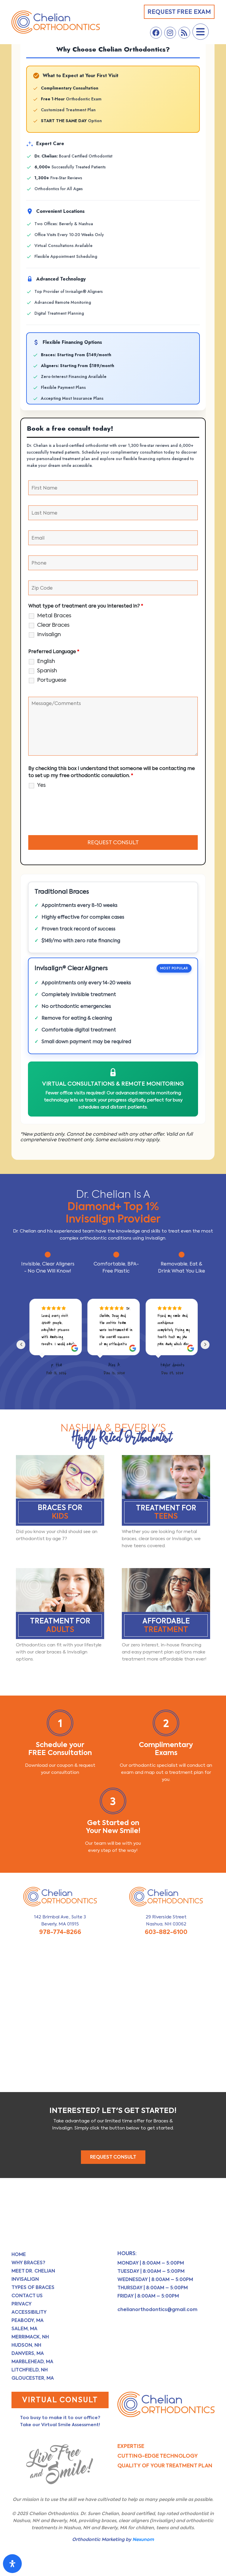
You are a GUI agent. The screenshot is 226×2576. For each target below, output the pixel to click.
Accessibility (28, 2312)
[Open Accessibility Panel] (12, 2563)
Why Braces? (28, 2262)
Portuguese (51, 680)
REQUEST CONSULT (113, 2157)
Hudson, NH (26, 2345)
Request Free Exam (179, 12)
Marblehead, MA (32, 2361)
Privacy (21, 2303)
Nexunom (143, 2539)
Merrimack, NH (30, 2336)
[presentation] (73, 813)
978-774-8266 (60, 1932)
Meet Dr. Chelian (33, 2271)
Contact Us (27, 2295)
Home (18, 2254)
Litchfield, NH (29, 2369)
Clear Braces (53, 625)
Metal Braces (54, 615)
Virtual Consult (60, 2400)
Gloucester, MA (32, 2378)
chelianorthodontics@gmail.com (157, 2309)
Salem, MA (24, 2328)
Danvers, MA (27, 2353)
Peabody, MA (27, 2320)
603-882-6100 (166, 1932)
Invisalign (49, 634)
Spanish (47, 671)
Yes (41, 785)
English (46, 661)
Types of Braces (32, 2287)
